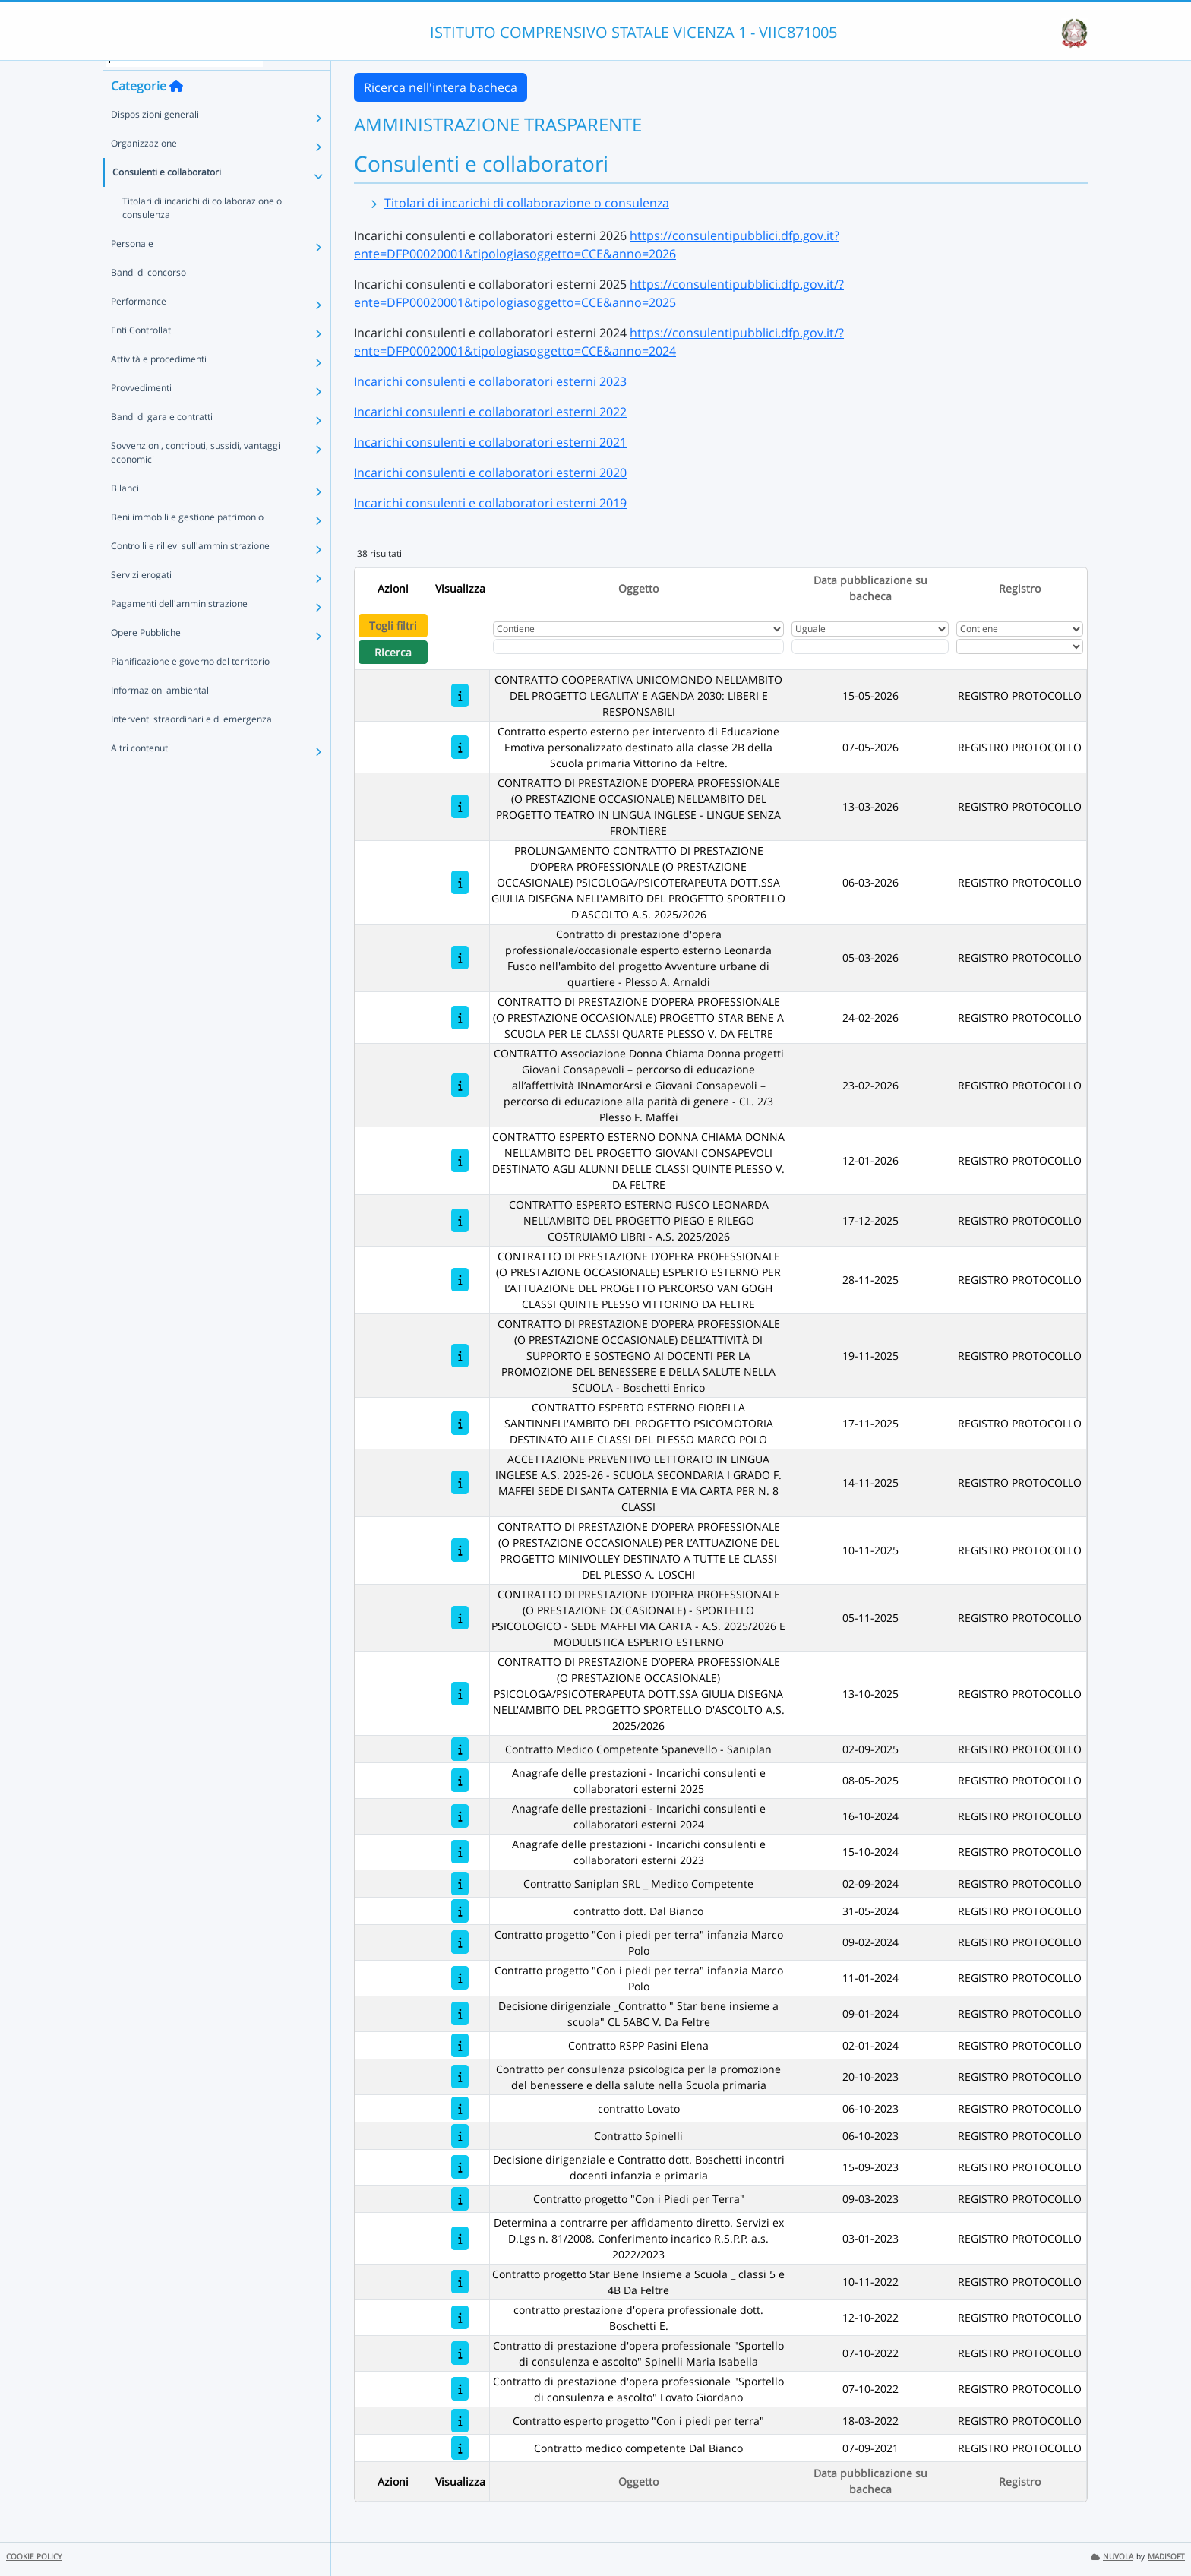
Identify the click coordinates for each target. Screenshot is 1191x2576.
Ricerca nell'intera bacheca (440, 87)
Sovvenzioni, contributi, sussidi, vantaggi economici (195, 473)
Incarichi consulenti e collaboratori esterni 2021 (490, 442)
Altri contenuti (140, 769)
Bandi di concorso (148, 293)
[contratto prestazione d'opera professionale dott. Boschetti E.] (460, 2317)
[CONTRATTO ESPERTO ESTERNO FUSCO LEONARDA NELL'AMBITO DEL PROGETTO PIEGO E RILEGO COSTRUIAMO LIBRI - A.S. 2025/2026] (460, 1220)
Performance (138, 322)
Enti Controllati (142, 351)
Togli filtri (393, 625)
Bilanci (125, 509)
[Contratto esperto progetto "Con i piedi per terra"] (460, 2420)
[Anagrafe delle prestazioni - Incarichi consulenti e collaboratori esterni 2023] (460, 1851)
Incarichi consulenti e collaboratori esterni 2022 (490, 411)
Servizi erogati (141, 595)
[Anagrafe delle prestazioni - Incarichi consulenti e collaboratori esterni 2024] (460, 1816)
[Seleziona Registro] (1019, 646)
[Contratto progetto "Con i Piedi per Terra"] (460, 2199)
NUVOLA (1112, 2557)
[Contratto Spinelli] (460, 2136)
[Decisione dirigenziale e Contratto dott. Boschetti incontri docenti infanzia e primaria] (460, 2167)
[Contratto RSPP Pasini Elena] (460, 2045)
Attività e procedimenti (159, 380)
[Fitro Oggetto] (639, 646)
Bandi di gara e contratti (162, 437)
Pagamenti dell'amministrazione (179, 624)
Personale (132, 264)
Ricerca (393, 652)
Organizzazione (144, 164)
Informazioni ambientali (161, 711)
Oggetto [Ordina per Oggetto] (638, 588)
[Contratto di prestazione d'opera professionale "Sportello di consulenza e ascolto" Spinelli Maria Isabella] (460, 2353)
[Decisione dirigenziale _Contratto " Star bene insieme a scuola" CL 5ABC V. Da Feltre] (460, 2013)
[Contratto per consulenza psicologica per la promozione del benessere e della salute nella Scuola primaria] (460, 2076)
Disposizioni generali (155, 135)
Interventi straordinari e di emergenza (191, 740)
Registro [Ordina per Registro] (1020, 588)
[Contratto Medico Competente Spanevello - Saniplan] (460, 1749)
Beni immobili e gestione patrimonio (187, 538)
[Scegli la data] (870, 646)
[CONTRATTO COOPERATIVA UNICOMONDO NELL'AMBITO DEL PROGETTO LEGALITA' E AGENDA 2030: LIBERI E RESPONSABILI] (460, 695)
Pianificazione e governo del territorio (190, 682)
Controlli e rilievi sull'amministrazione (190, 567)
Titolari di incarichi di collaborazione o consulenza (202, 229)
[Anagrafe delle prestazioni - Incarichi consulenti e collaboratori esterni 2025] (460, 1780)
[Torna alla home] (176, 107)
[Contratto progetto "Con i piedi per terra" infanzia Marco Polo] (460, 1942)
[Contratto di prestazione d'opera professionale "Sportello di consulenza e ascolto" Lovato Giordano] (460, 2389)
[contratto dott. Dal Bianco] (460, 1911)
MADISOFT (1166, 2557)
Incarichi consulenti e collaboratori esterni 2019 (490, 503)
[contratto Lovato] (460, 2108)
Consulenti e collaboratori (166, 193)
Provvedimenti (141, 409)
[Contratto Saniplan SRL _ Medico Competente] (460, 1883)
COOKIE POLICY (34, 2557)
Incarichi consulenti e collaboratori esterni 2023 (490, 381)
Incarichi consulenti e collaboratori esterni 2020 (490, 472)
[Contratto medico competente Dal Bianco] (460, 2448)
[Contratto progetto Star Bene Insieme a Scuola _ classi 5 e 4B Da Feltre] (460, 2281)
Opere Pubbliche (146, 653)
